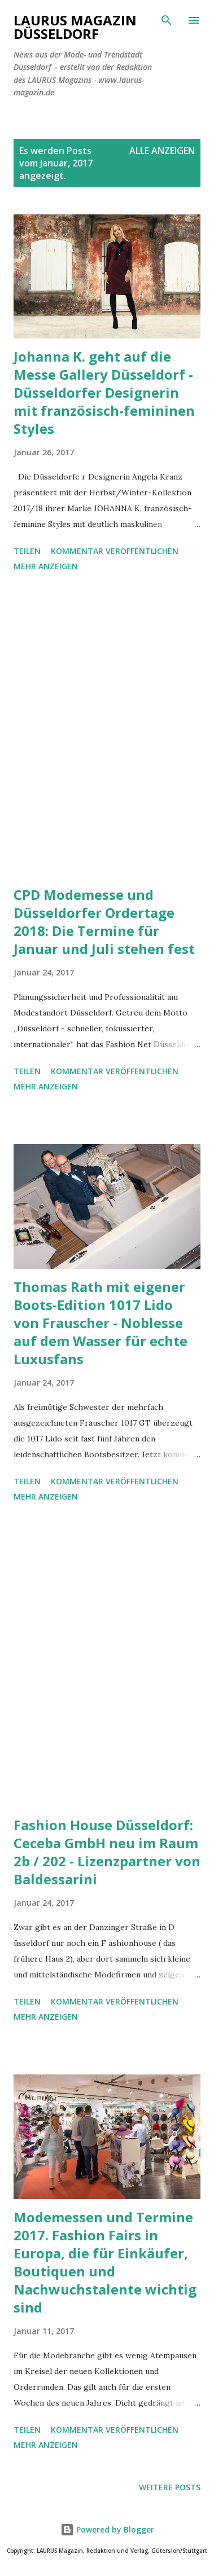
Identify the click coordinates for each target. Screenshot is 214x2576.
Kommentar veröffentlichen (114, 551)
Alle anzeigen (162, 150)
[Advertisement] (107, 731)
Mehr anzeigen (46, 566)
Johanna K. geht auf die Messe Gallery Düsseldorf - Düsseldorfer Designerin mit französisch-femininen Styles (104, 392)
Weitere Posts (169, 2487)
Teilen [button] (27, 551)
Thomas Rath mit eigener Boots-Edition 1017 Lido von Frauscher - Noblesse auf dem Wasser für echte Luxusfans (100, 1322)
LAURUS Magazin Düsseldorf (75, 27)
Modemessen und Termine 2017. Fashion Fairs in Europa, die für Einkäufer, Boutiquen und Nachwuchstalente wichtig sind (105, 2262)
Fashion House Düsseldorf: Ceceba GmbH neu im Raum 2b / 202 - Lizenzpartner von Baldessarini (107, 1851)
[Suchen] (166, 20)
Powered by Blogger (107, 2529)
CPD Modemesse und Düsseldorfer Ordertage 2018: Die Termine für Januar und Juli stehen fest (104, 921)
